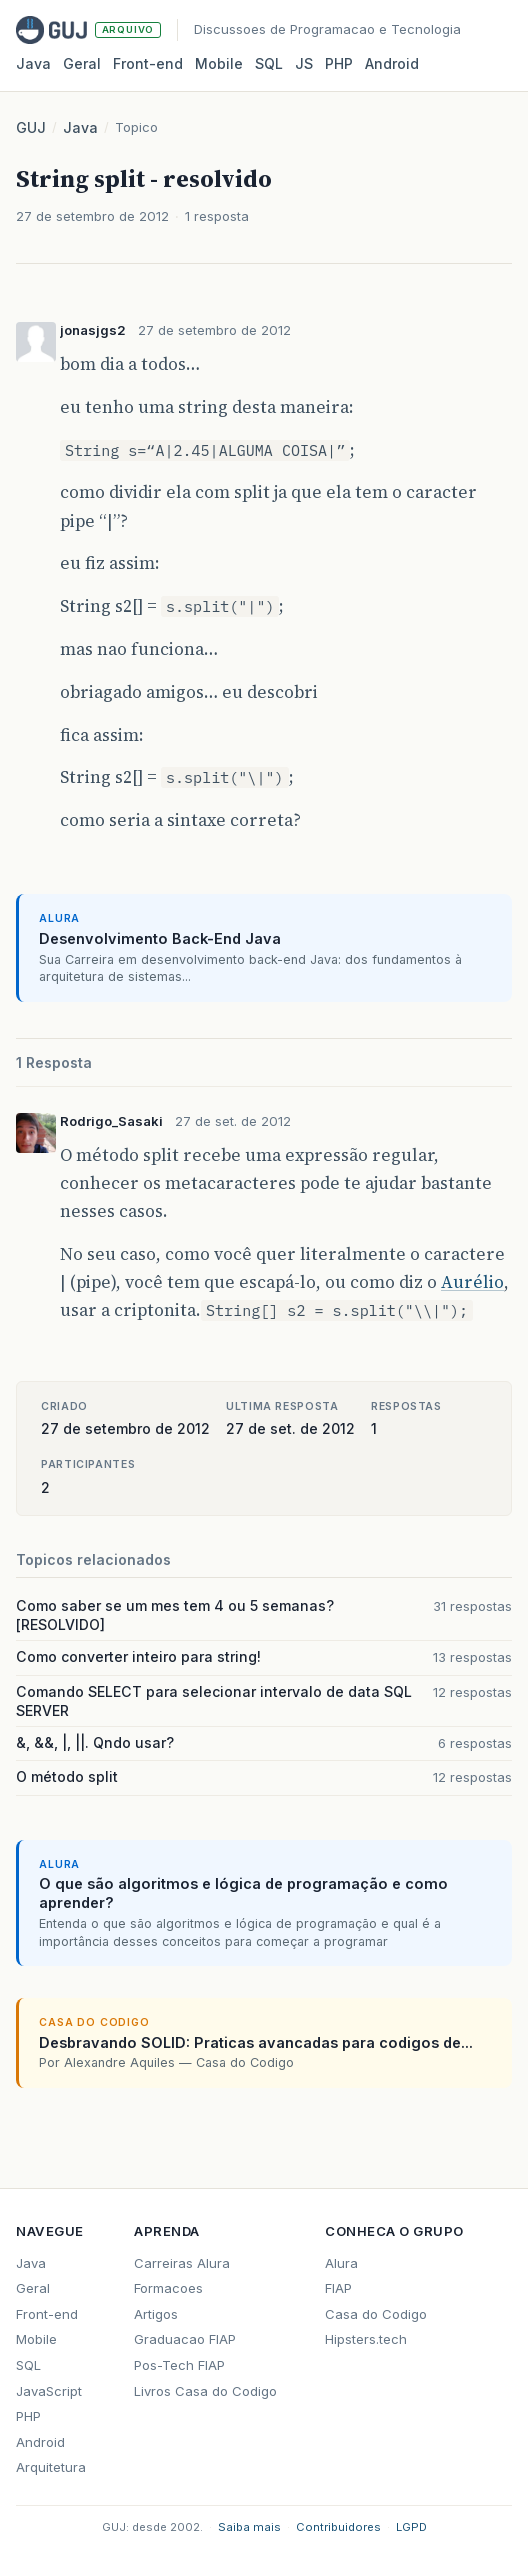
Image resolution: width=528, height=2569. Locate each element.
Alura (341, 2263)
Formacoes (168, 2288)
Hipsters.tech (366, 2339)
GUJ (31, 127)
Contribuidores (338, 2527)
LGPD (411, 2527)
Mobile (219, 63)
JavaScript (49, 2391)
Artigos (156, 2314)
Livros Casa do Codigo (205, 2391)
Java (33, 63)
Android (392, 63)
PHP (339, 63)
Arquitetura (51, 2467)
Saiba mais (249, 2527)
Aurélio (472, 1282)
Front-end (47, 2314)
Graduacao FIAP (185, 2339)
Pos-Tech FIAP (179, 2365)
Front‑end (148, 63)
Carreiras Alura (182, 2263)
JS (304, 63)
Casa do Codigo (376, 2314)
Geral (82, 63)
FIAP (338, 2288)
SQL (269, 63)
